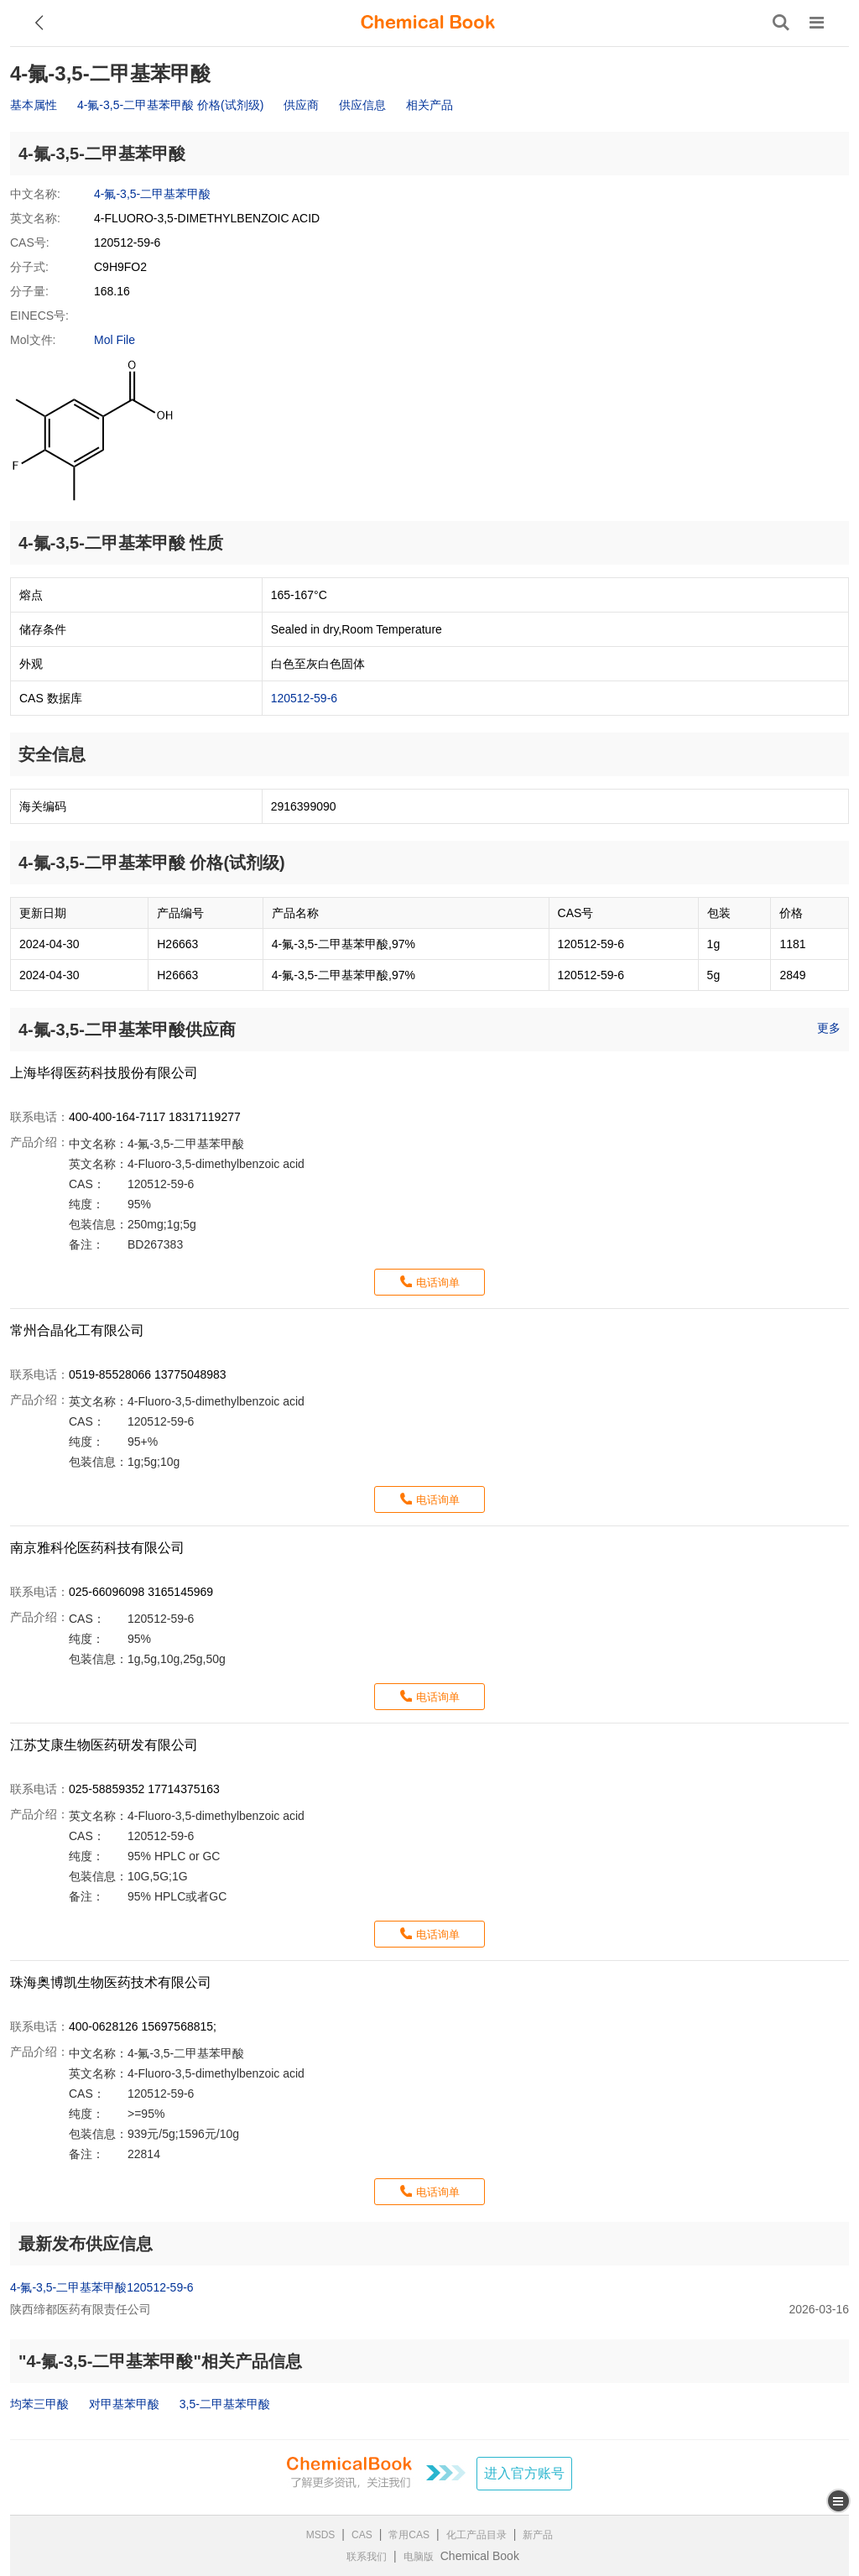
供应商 (301, 105)
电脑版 (418, 2557)
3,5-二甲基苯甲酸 (225, 2404)
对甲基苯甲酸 (124, 2404)
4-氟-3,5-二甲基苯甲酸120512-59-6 (102, 2287)
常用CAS (409, 2535)
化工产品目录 (476, 2535)
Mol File (114, 340)
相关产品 (429, 105)
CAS (361, 2535)
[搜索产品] (781, 22)
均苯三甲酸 (39, 2404)
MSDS (321, 2535)
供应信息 (362, 105)
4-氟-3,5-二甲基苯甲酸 (152, 194)
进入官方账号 (524, 2473)
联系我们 (366, 2557)
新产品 (538, 2535)
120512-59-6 (304, 698)
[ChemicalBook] (428, 23)
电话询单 (438, 1282)
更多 (829, 1028)
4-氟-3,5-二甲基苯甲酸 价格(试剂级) (170, 105)
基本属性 (33, 105)
